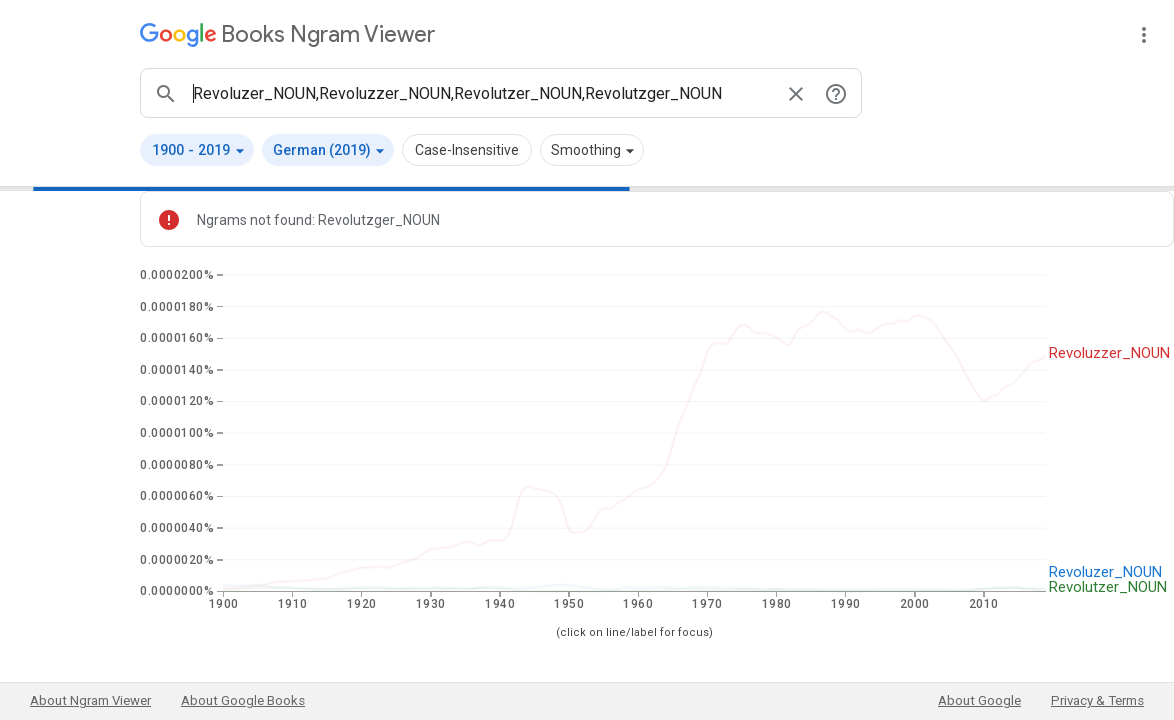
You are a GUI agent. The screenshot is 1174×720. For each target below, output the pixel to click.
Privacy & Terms (1097, 700)
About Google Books (243, 700)
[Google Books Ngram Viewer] (287, 34)
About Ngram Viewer (90, 700)
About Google (979, 700)
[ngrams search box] (481, 93)
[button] (197, 150)
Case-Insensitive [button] (467, 150)
